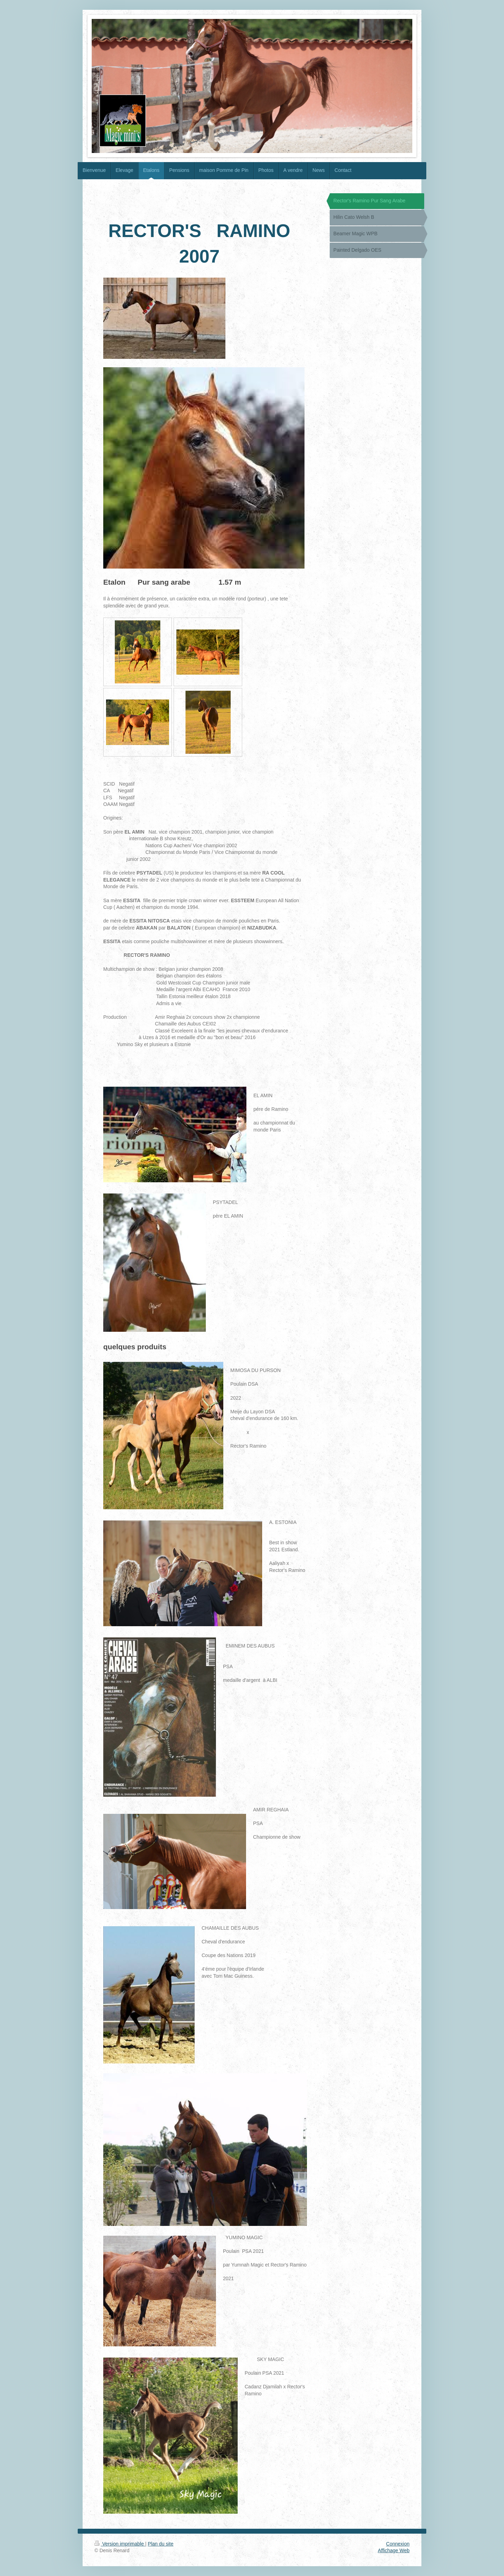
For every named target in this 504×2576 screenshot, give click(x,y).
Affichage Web (394, 2550)
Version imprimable (119, 2544)
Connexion (398, 2544)
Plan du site (160, 2544)
